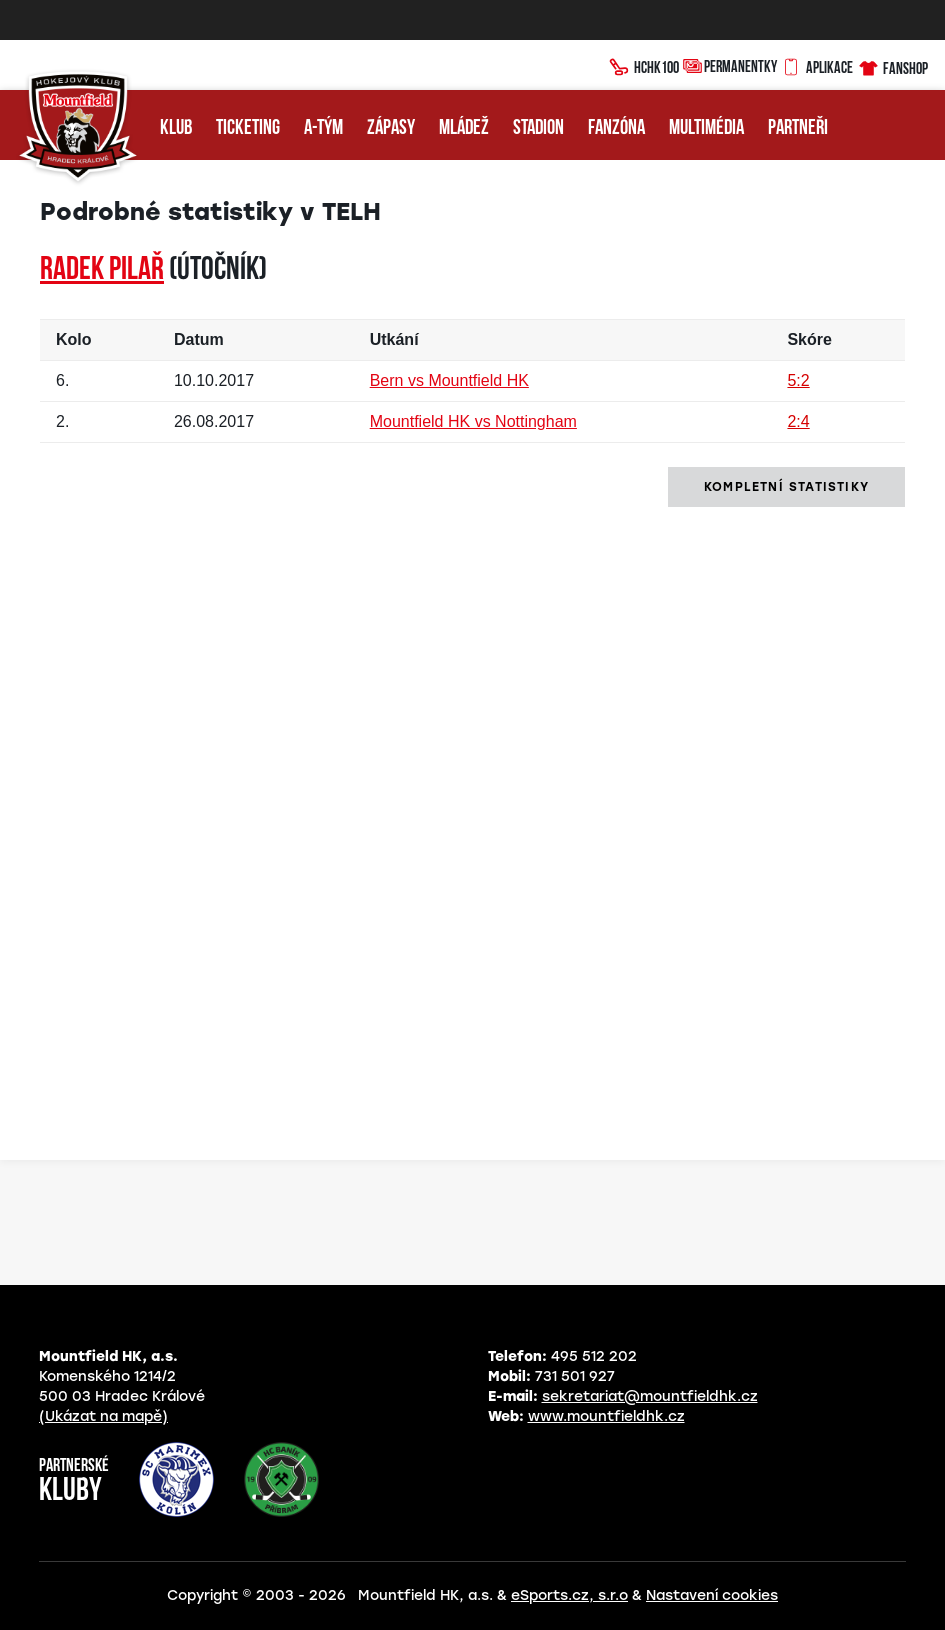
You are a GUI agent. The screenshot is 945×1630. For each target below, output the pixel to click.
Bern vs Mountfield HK (449, 380)
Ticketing (248, 128)
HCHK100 (644, 65)
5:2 (798, 380)
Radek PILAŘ (102, 271)
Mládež (464, 128)
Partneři (798, 128)
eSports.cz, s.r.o (569, 1595)
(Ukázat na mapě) (103, 1416)
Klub (176, 128)
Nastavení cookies (712, 1595)
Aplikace (817, 65)
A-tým (323, 128)
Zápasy (391, 128)
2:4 (798, 421)
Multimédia (706, 128)
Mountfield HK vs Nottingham (473, 421)
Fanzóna (616, 128)
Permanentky (730, 65)
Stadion (538, 128)
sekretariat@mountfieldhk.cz (650, 1396)
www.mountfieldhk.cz (606, 1416)
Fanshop (892, 65)
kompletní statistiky (786, 487)
